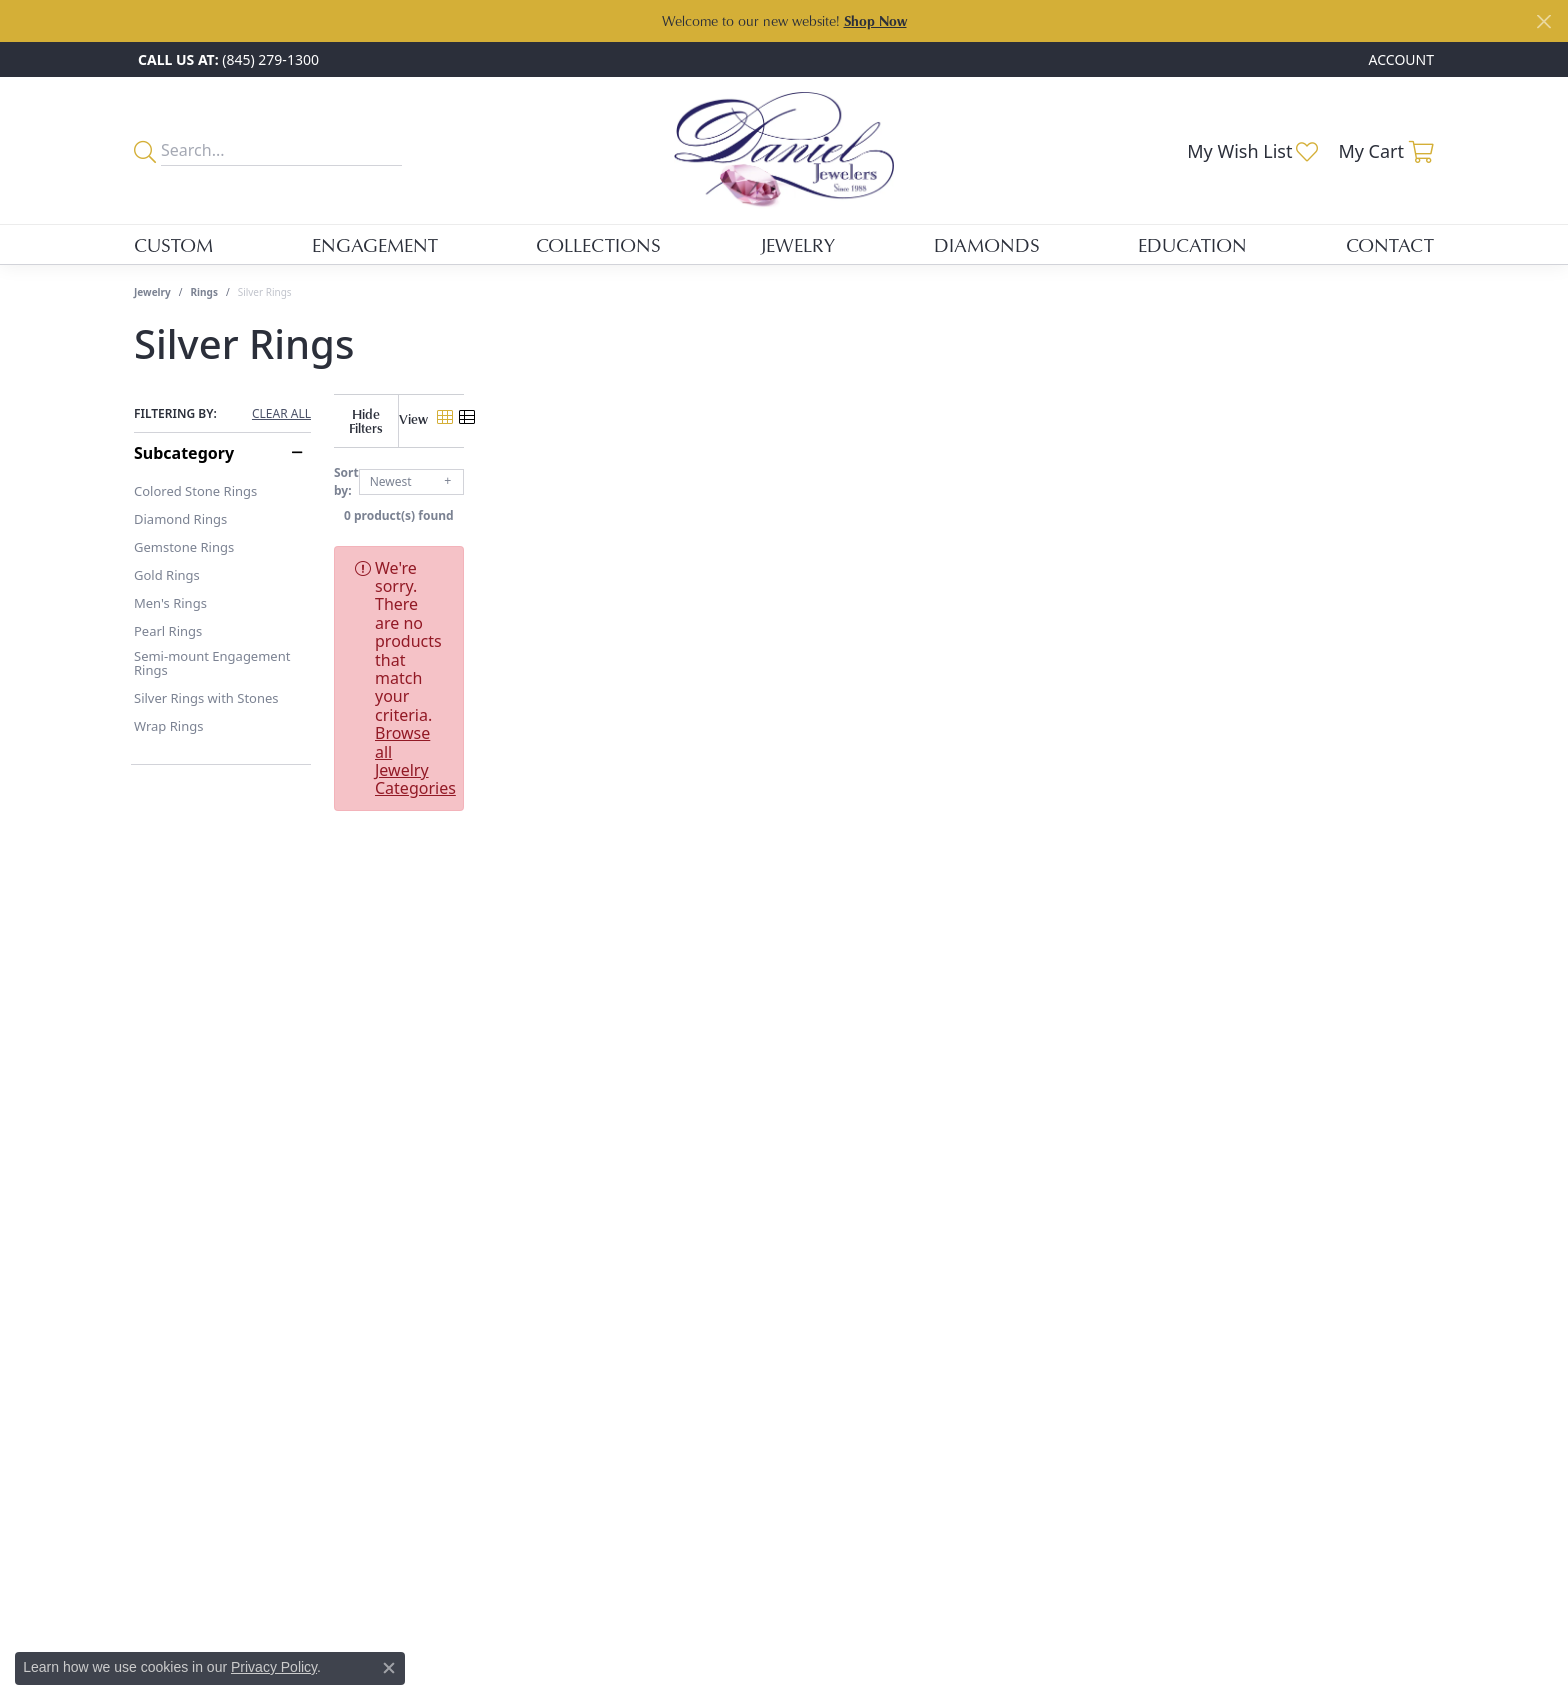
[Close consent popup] (389, 1668)
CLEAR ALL (281, 414)
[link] (226, 59)
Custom (173, 244)
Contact (1390, 244)
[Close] (1543, 21)
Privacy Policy (274, 1667)
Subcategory (184, 453)
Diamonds (987, 244)
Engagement (375, 244)
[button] (1399, 59)
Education (1192, 244)
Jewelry (797, 244)
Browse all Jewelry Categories (933, 553)
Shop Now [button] (875, 20)
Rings (204, 292)
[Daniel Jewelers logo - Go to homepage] (784, 150)
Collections (598, 244)
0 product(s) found (884, 500)
